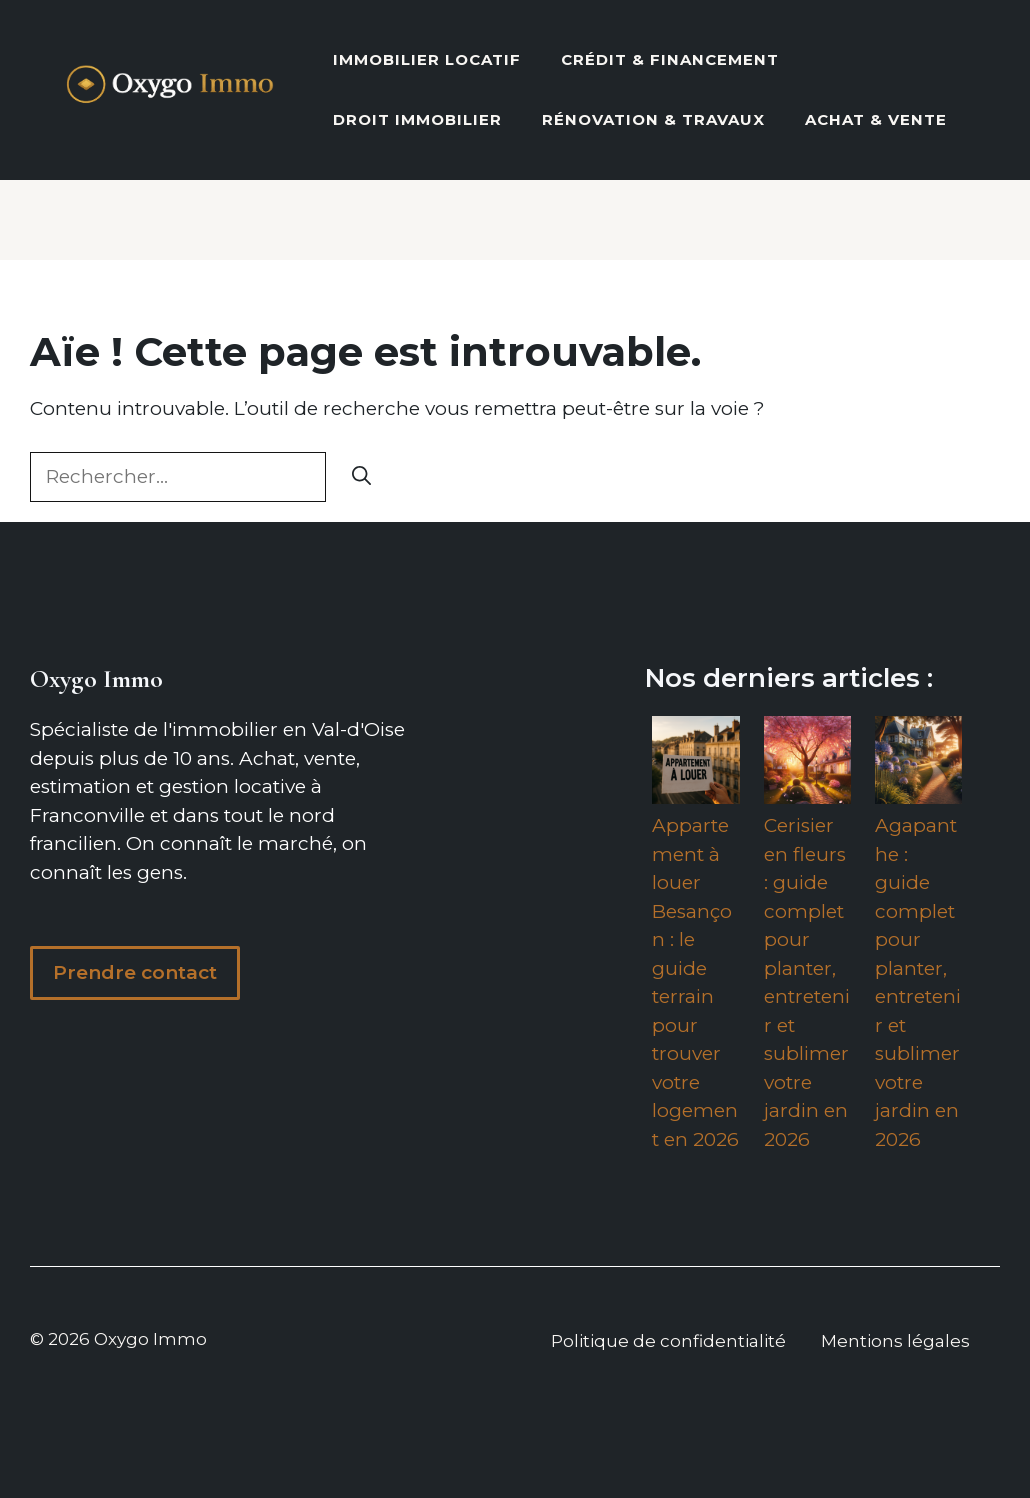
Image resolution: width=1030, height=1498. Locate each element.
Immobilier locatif (427, 59)
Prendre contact (135, 972)
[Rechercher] (361, 477)
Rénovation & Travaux (653, 119)
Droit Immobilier (417, 119)
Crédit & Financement (670, 59)
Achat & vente (876, 119)
